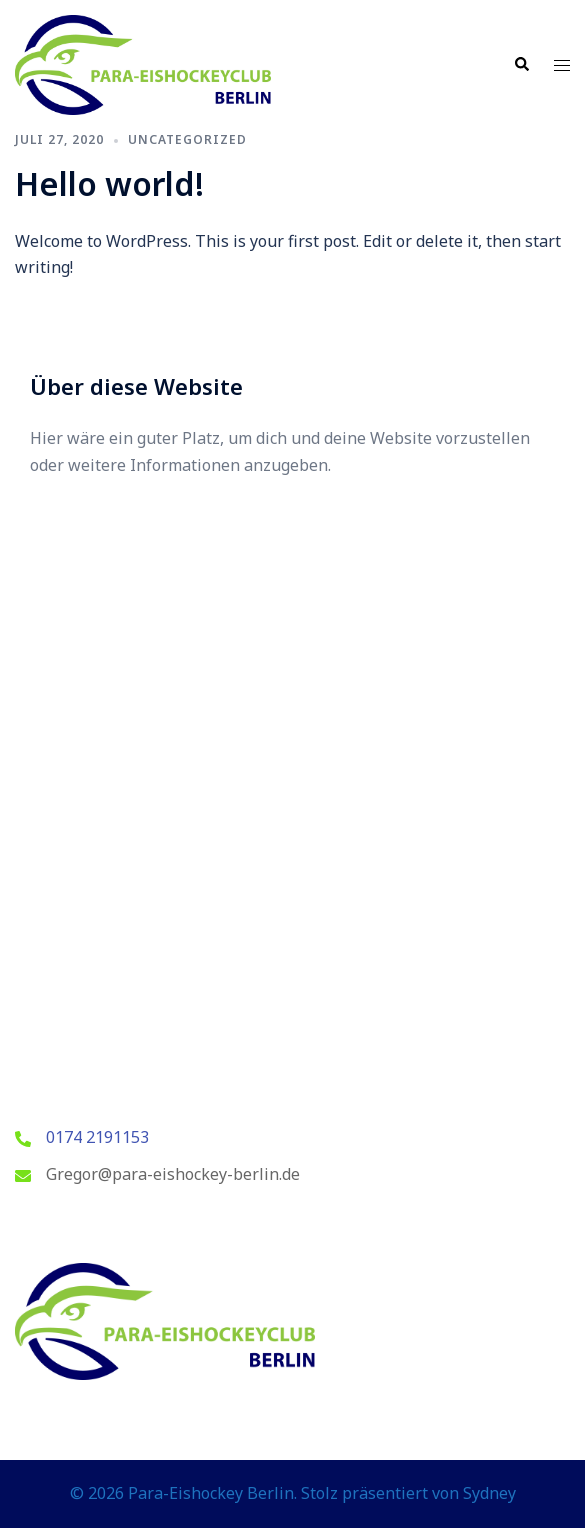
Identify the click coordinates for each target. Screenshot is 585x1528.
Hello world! (109, 183)
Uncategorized (187, 139)
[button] (521, 65)
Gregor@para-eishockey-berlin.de (173, 1174)
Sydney (489, 1493)
